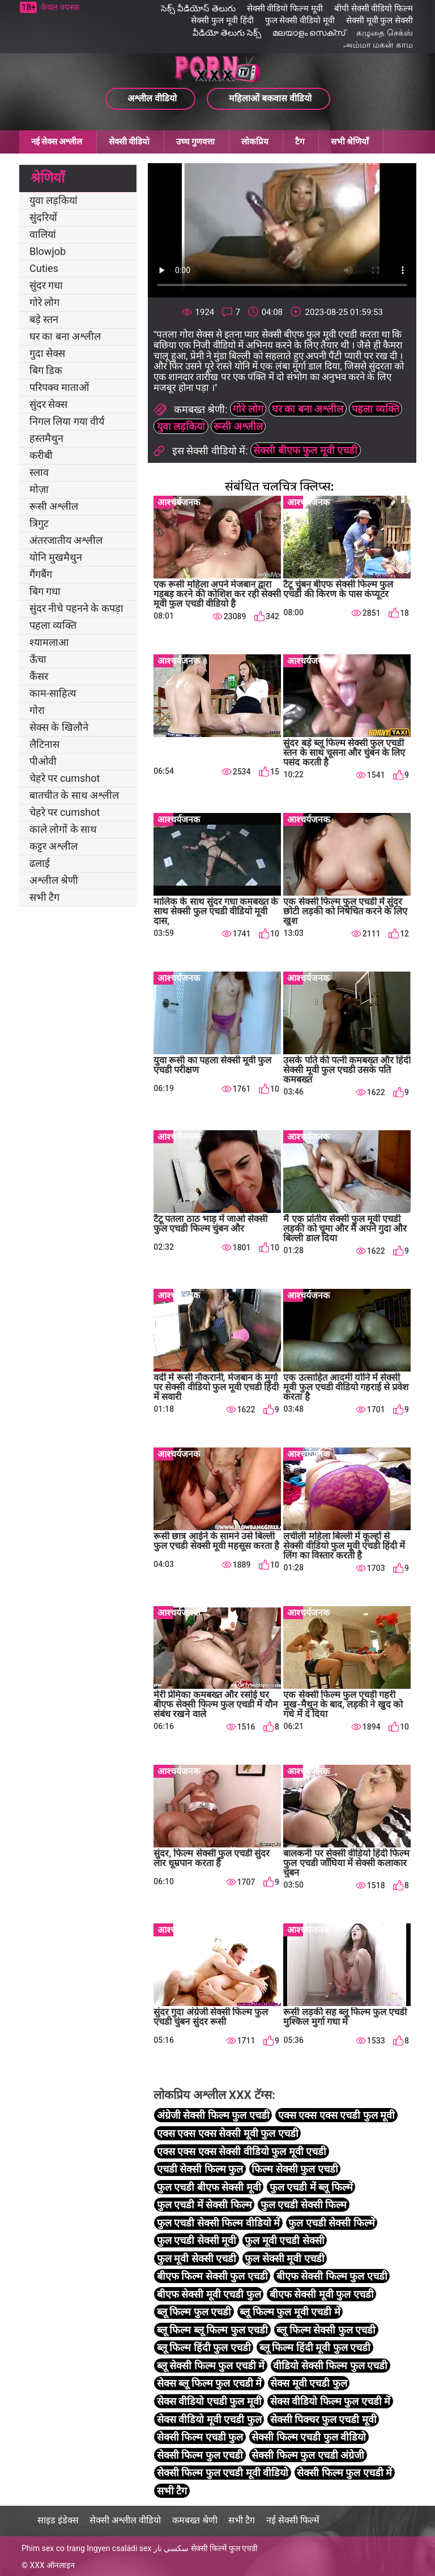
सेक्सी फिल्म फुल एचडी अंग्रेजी (307, 2455)
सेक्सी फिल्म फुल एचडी (200, 2455)
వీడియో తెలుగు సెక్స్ (227, 33)
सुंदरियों (43, 217)
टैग (299, 142)
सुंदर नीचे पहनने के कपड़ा (76, 608)
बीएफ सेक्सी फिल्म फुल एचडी (331, 2276)
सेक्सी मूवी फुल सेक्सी (379, 20)
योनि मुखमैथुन (55, 557)
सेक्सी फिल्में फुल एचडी (224, 2548)
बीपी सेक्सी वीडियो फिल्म (373, 8)
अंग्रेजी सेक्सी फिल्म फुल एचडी (213, 2115)
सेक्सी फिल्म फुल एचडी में (344, 2473)
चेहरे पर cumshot (64, 778)
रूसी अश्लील (53, 506)
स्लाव (39, 472)
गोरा (37, 710)
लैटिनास (44, 744)
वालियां (42, 234)
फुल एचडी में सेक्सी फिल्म (204, 2205)
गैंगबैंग (40, 574)
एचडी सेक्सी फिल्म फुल (200, 2169)
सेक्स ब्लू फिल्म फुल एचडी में (209, 2383)
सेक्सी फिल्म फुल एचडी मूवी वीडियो (222, 2473)
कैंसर (38, 676)
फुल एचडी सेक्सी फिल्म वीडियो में (218, 2223)
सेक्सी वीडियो (129, 142)
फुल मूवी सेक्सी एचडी (196, 2258)
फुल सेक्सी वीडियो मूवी (300, 20)
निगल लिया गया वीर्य (66, 421)
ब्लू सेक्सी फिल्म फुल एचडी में (211, 2365)
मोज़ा (39, 489)
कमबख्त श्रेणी (195, 2520)
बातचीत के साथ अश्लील (74, 795)
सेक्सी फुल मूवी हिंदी (222, 20)
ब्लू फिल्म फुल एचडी (194, 2312)
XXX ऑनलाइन (52, 2565)
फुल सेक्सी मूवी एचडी (284, 2258)
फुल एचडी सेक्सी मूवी (196, 2240)
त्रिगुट (39, 523)
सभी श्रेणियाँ (350, 142)
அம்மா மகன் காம (378, 45)
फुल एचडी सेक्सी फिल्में (331, 2223)
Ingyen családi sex (119, 2548)
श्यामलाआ (49, 642)
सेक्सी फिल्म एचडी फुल (200, 2437)
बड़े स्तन (43, 319)
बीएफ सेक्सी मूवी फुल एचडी (322, 2294)
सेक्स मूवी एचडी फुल (308, 2383)
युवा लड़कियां (53, 200)
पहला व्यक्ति (52, 625)
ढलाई (39, 863)
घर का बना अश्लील (65, 336)
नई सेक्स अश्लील (56, 142)
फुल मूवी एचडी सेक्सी (284, 2240)
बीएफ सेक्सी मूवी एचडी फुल (209, 2294)
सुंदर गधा (46, 285)
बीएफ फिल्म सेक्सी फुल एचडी (212, 2276)
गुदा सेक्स (47, 353)
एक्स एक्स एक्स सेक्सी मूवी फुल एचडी (227, 2133)
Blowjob (47, 251)
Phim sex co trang (53, 2548)
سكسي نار (171, 2548)
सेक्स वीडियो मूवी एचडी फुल (209, 2419)
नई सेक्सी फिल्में (292, 2520)
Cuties (43, 268)
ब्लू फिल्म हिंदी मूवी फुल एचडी (314, 2347)
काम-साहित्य (52, 693)
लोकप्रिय (254, 142)
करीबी (41, 455)
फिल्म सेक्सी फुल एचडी (294, 2169)
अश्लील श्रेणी (53, 880)
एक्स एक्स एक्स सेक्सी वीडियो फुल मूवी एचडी (241, 2151)
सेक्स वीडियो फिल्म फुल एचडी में (330, 2401)
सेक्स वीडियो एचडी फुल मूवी (209, 2401)
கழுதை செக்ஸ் (384, 33)
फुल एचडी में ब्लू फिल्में (311, 2187)
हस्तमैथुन (46, 438)
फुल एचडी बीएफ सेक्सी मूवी (209, 2187)
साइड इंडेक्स (58, 2520)
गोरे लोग (44, 302)
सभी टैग (44, 897)
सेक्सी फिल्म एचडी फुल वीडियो (308, 2437)
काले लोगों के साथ (63, 829)
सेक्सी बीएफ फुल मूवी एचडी (305, 450)
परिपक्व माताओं (59, 387)
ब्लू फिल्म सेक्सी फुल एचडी (326, 2330)
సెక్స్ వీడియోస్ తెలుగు (198, 8)
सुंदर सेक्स (48, 404)
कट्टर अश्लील (53, 846)
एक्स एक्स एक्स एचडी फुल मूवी (336, 2115)
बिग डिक (45, 370)
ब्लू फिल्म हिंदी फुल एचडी (204, 2347)
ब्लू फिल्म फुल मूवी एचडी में (290, 2312)
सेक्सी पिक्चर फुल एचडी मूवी (323, 2419)
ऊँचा (37, 659)
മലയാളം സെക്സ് (309, 33)
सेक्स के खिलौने (58, 727)
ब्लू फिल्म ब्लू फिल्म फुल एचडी (212, 2330)
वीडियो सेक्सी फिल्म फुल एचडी (330, 2365)
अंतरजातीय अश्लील (66, 540)
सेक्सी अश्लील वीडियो (125, 2520)
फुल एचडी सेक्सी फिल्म (304, 2205)
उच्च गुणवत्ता (195, 142)
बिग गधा (45, 591)
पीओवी (43, 761)
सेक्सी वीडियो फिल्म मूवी (285, 8)
